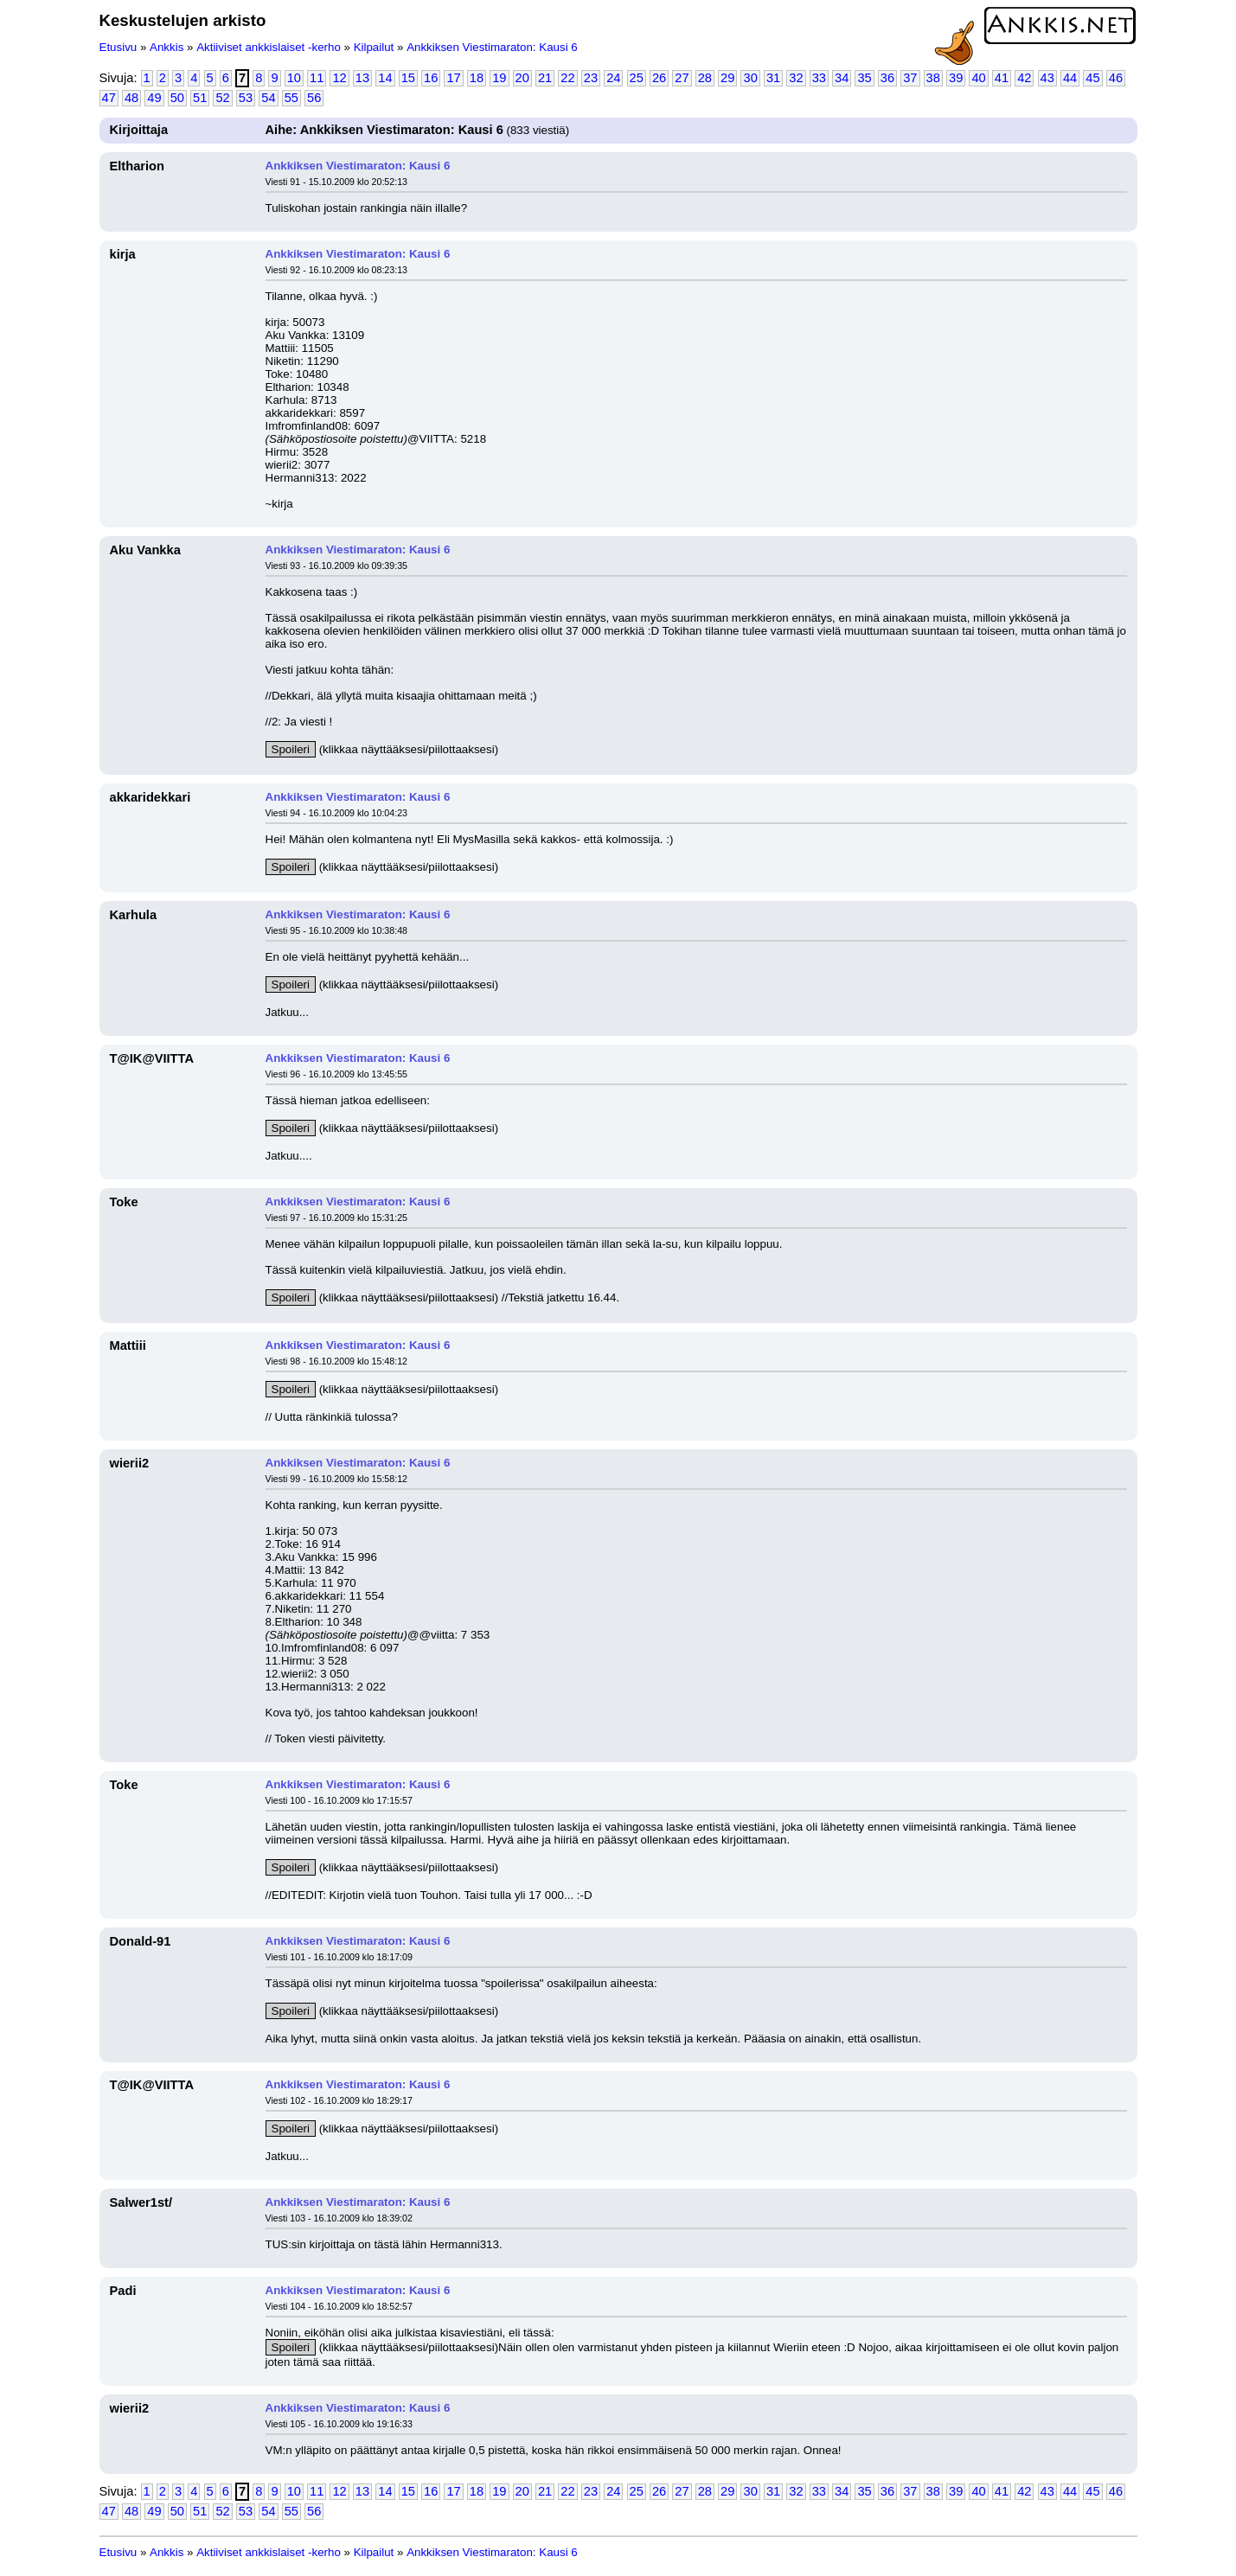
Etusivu (118, 47)
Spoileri (291, 749)
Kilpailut (374, 47)
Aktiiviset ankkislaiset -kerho (268, 47)
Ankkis (166, 47)
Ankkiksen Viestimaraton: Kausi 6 (492, 47)
